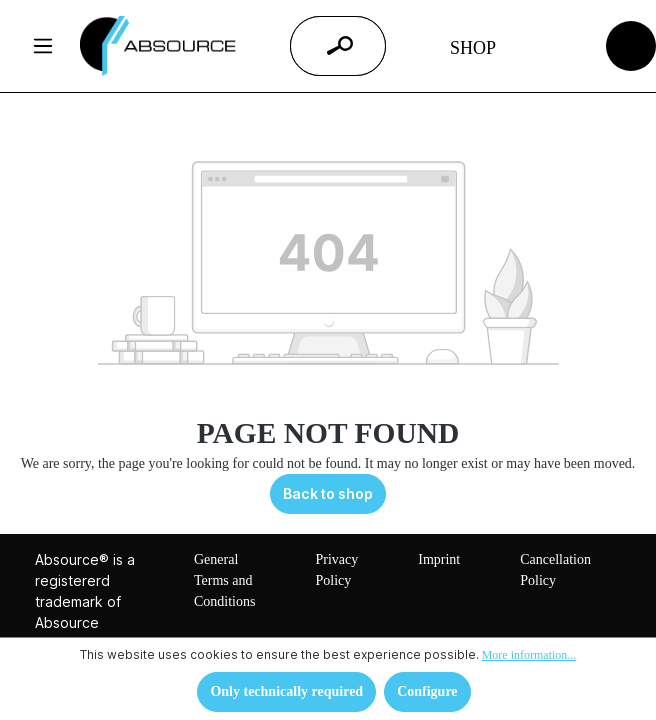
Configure (427, 691)
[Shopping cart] (631, 44)
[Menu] (43, 46)
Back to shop (328, 493)
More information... (529, 655)
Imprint (439, 559)
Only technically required (286, 691)
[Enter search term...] (313, 46)
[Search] (340, 46)
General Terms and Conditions (224, 580)
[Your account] (556, 46)
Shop (473, 48)
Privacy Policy (336, 570)
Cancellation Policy (555, 570)
